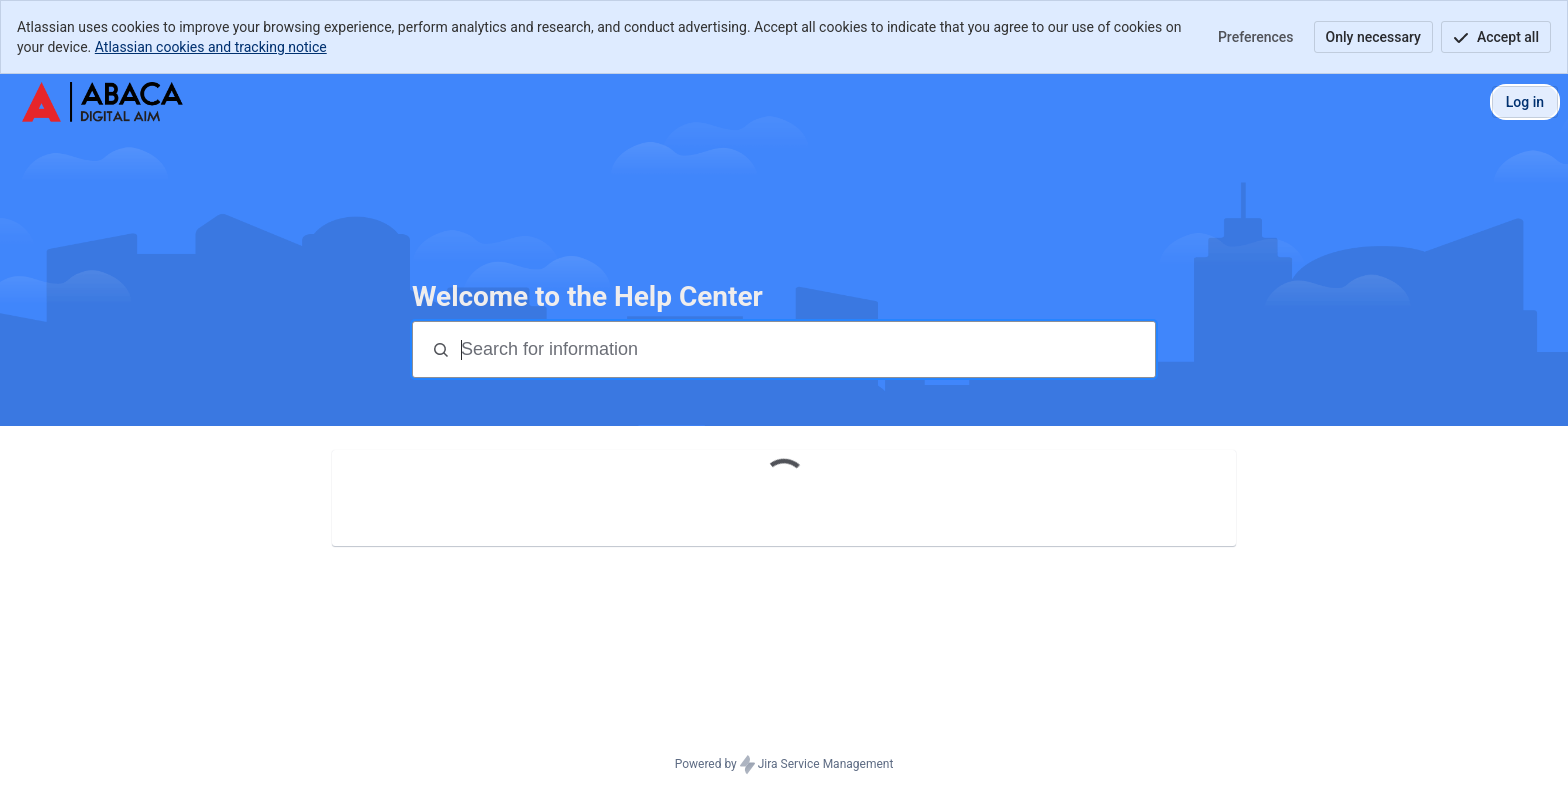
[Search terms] (806, 349)
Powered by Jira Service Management (784, 765)
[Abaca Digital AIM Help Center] (102, 102)
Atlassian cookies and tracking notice (211, 47)
